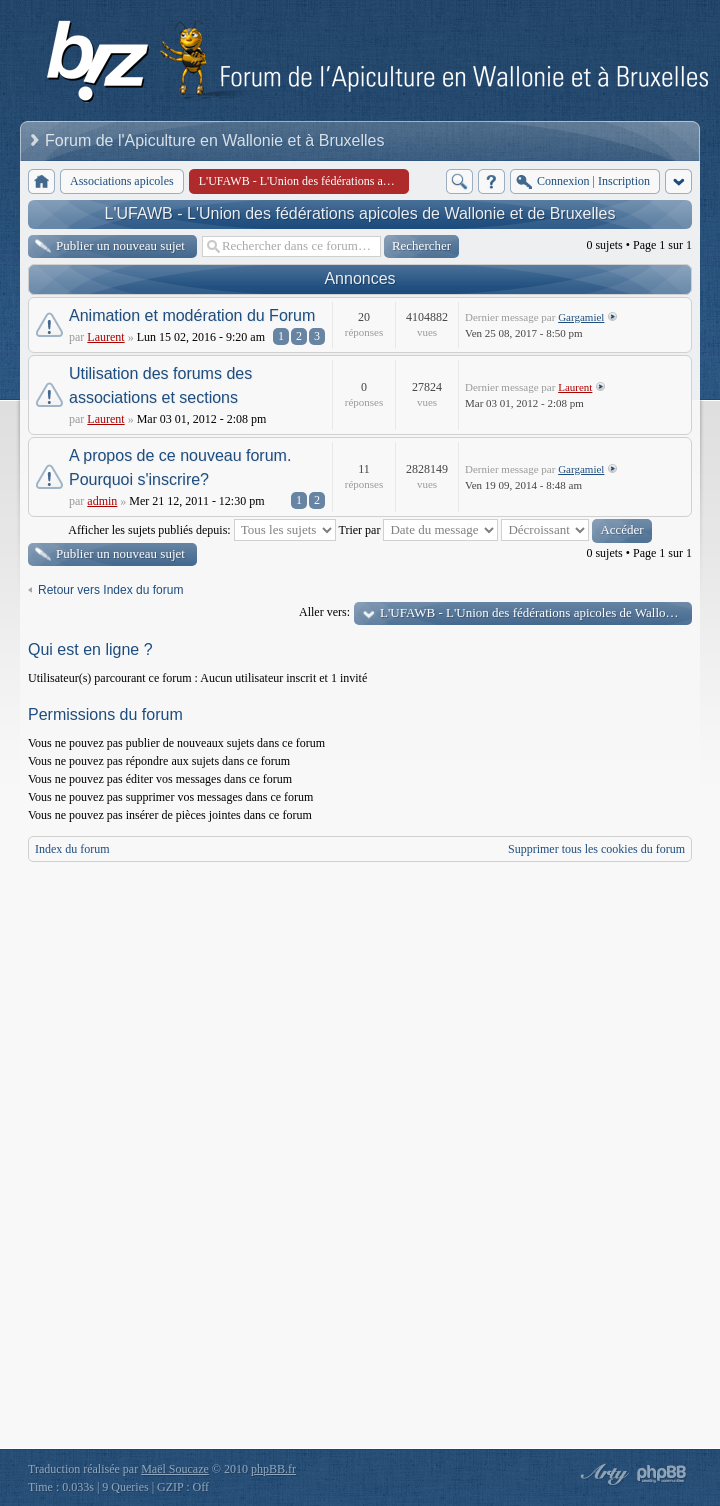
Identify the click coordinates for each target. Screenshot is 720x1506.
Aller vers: (324, 612)
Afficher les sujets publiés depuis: (201, 530)
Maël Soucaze (175, 1469)
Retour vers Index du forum (110, 590)
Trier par (419, 530)
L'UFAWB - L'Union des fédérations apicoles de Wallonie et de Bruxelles (360, 213)
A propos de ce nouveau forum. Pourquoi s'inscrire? (180, 467)
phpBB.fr (273, 1469)
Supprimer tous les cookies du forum (596, 849)
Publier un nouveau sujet (120, 245)
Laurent (105, 337)
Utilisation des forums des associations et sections (160, 385)
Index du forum (72, 849)
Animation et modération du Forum (192, 315)
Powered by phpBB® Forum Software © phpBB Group (662, 1474)
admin (102, 501)
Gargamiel (581, 317)
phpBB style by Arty (602, 1474)
